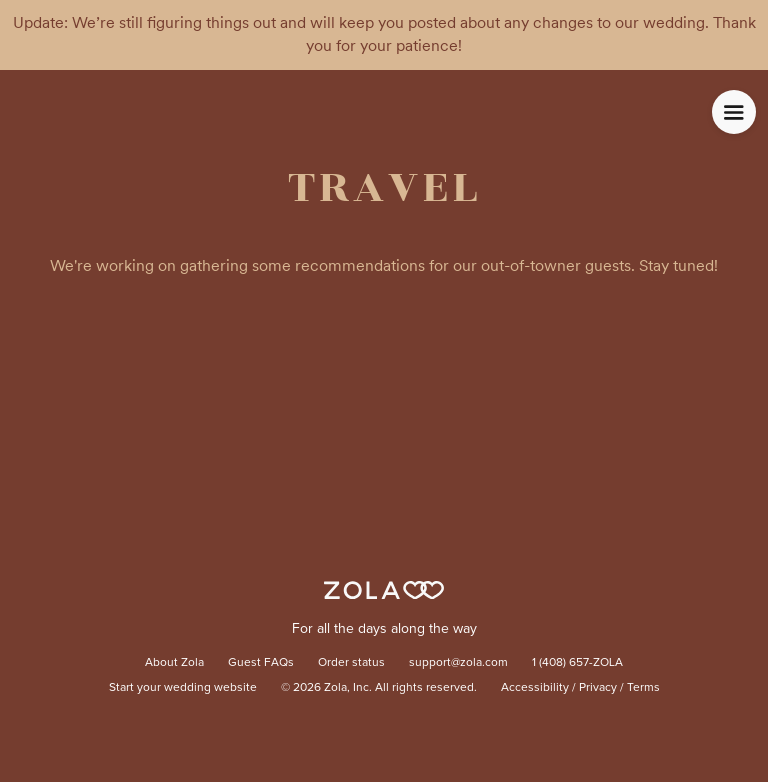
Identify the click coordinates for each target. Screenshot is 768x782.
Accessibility (535, 688)
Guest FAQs (261, 663)
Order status (351, 663)
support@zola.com (458, 663)
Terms (643, 688)
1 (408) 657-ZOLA (577, 663)
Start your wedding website (183, 688)
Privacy (598, 688)
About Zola (174, 663)
